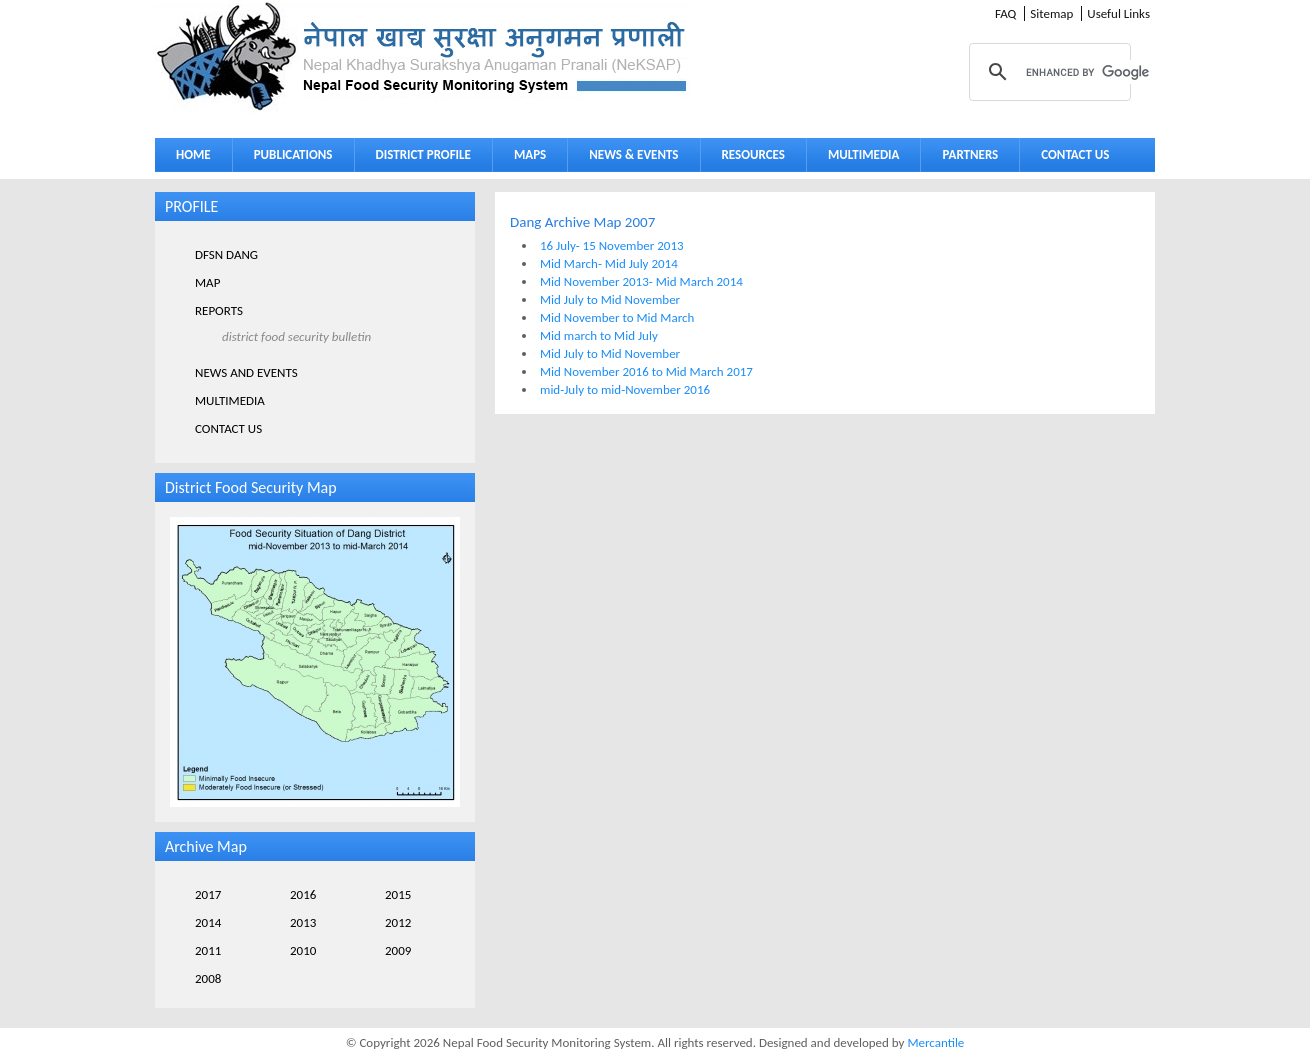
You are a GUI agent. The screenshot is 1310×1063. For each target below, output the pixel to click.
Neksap (423, 56)
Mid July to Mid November (610, 299)
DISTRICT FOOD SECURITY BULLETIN (296, 336)
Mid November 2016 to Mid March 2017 (646, 371)
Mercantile (935, 1042)
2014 (208, 922)
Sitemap (1051, 13)
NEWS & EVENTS (633, 154)
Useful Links (1118, 13)
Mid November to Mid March (617, 317)
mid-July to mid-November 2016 (625, 389)
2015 (398, 894)
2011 (208, 950)
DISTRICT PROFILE (419, 158)
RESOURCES (749, 158)
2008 (208, 978)
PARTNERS (970, 154)
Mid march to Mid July (599, 335)
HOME (193, 154)
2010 (303, 950)
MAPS (525, 158)
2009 (398, 950)
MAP (207, 282)
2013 (303, 922)
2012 (398, 922)
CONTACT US (1075, 154)
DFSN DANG (226, 254)
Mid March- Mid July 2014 (609, 263)
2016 (303, 894)
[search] (1106, 72)
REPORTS (219, 310)
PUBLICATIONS (288, 158)
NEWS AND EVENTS (246, 372)
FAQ (1005, 13)
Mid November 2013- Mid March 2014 (641, 281)
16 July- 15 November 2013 (612, 245)
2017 (208, 894)
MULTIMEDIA (859, 158)
